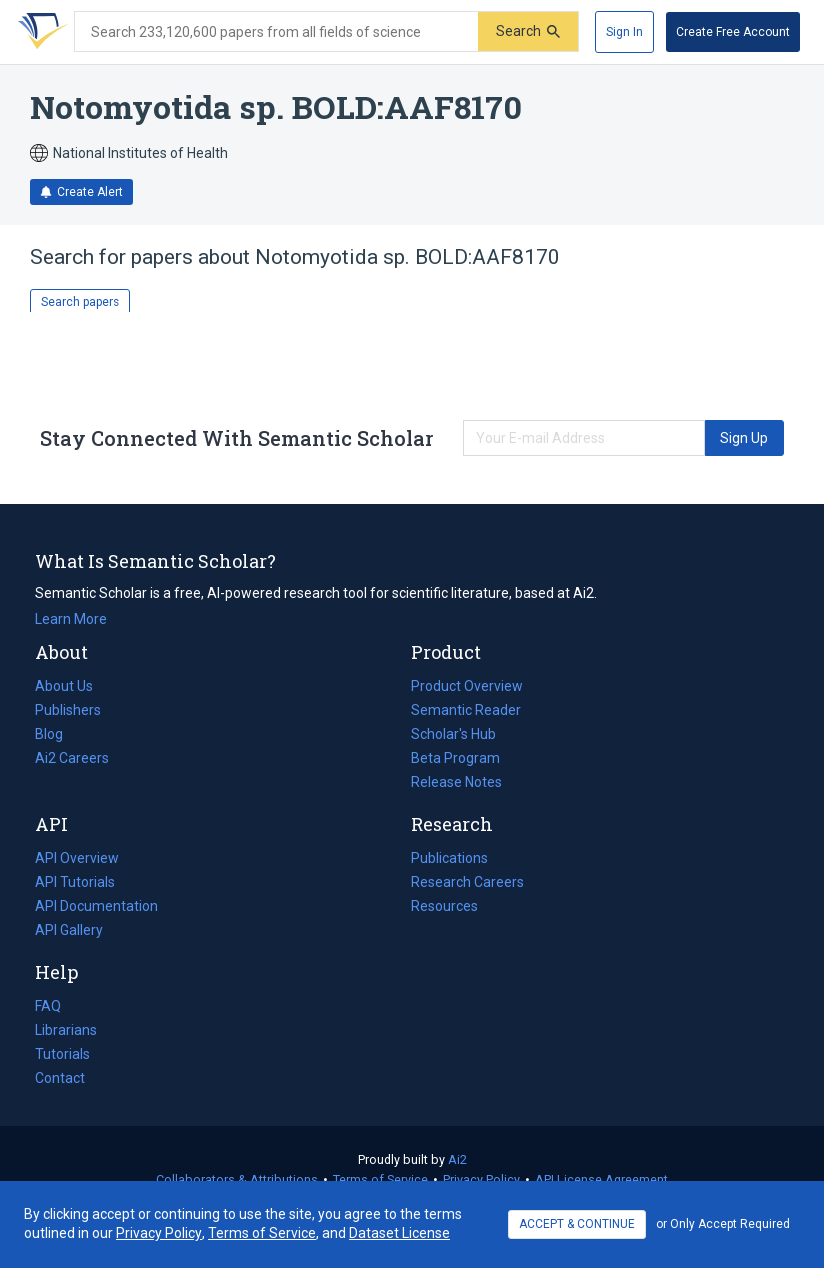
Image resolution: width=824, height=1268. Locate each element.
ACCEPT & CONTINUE (577, 1224)
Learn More (71, 619)
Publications (449, 858)
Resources (444, 906)
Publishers (68, 710)
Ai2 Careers (72, 758)
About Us (64, 686)
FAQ (48, 1006)
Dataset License (399, 1233)
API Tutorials (75, 882)
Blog (57, 734)
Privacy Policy (481, 1179)
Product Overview (467, 686)
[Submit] (528, 31)
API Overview (77, 858)
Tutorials (62, 1054)
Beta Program (455, 758)
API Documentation (96, 906)
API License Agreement (601, 1179)
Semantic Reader (466, 710)
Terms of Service (380, 1179)
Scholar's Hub (453, 734)
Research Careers (467, 882)
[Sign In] (624, 32)
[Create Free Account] (733, 32)
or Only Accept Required (723, 1224)
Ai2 (457, 1159)
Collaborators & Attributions (237, 1179)
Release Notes (456, 782)
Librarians (66, 1030)
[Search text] (276, 32)
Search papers (80, 302)
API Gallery (69, 930)
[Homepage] (39, 32)
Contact (60, 1078)
